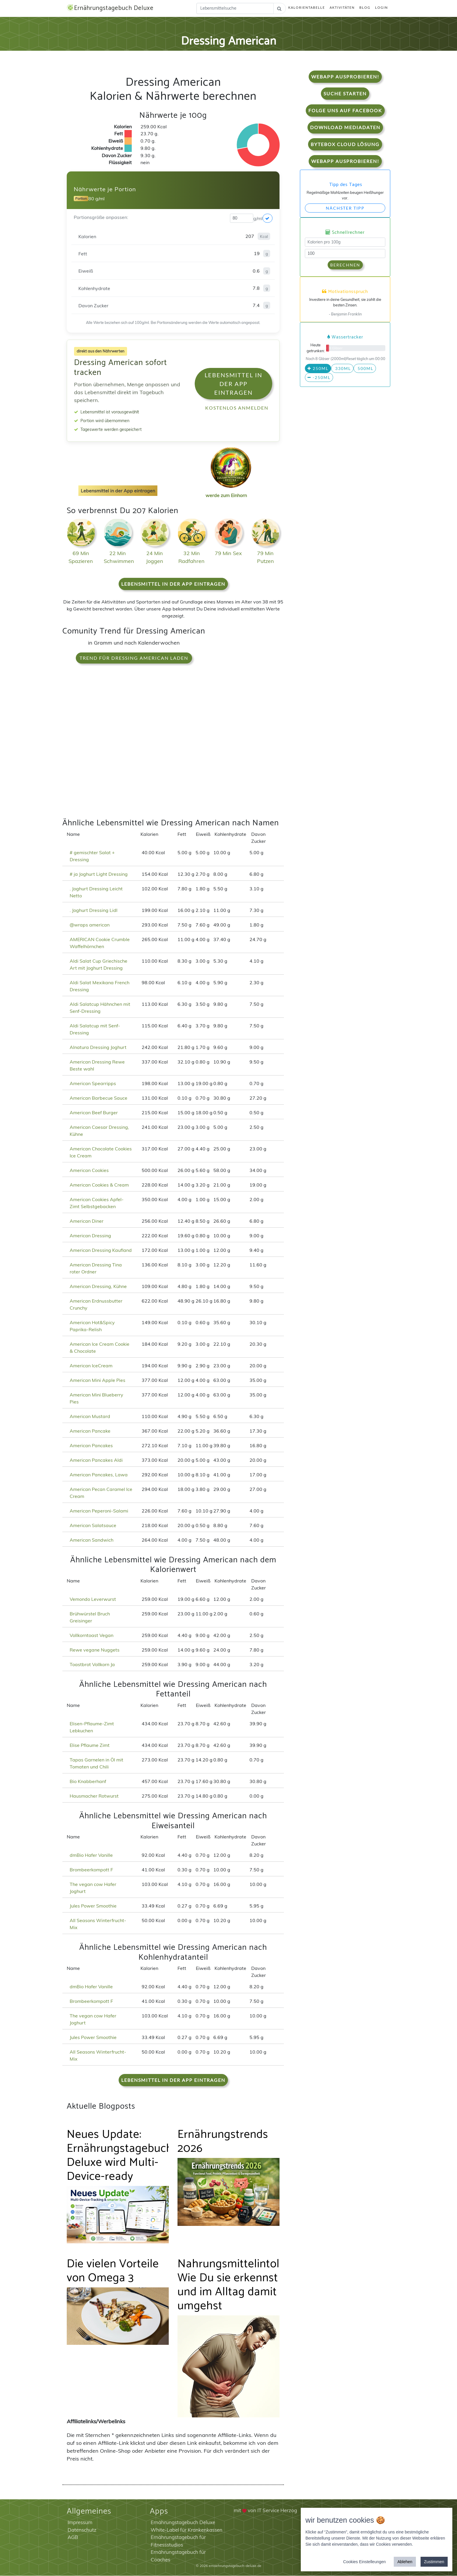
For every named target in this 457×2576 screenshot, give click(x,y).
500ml (364, 368)
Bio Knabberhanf (88, 1781)
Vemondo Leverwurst (93, 1599)
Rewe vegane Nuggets (94, 1650)
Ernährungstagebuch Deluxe (112, 8)
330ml (342, 368)
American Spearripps (93, 1084)
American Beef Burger (94, 1113)
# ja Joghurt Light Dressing (99, 874)
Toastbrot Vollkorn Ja (92, 1665)
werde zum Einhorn (229, 491)
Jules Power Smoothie (93, 1906)
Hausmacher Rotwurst (94, 1796)
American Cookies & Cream (99, 1185)
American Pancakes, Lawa (99, 1475)
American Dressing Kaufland (101, 1250)
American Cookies (89, 1170)
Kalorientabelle (306, 8)
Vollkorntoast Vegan (91, 1635)
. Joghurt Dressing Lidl (93, 910)
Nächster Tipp (345, 208)
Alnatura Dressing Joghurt (98, 1047)
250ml (317, 368)
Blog (364, 8)
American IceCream (91, 1366)
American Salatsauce (93, 1526)
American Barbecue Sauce (98, 1098)
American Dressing (90, 1236)
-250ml (319, 377)
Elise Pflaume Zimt (90, 1745)
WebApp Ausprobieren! (345, 77)
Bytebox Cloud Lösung (345, 144)
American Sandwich (91, 1540)
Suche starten (345, 93)
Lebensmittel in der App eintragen (233, 384)
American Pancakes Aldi (96, 1460)
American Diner (86, 1221)
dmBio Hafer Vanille (91, 1855)
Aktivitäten (342, 8)
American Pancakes (91, 1446)
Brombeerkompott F (91, 1870)
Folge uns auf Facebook (345, 110)
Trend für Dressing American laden (134, 658)
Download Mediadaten (345, 127)
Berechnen (345, 265)
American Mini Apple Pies (97, 1380)
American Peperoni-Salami (99, 1511)
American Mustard (90, 1416)
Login (381, 8)
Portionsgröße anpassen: (101, 217)
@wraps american (90, 925)
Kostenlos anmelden (236, 408)
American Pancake (90, 1431)
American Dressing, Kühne (98, 1286)
